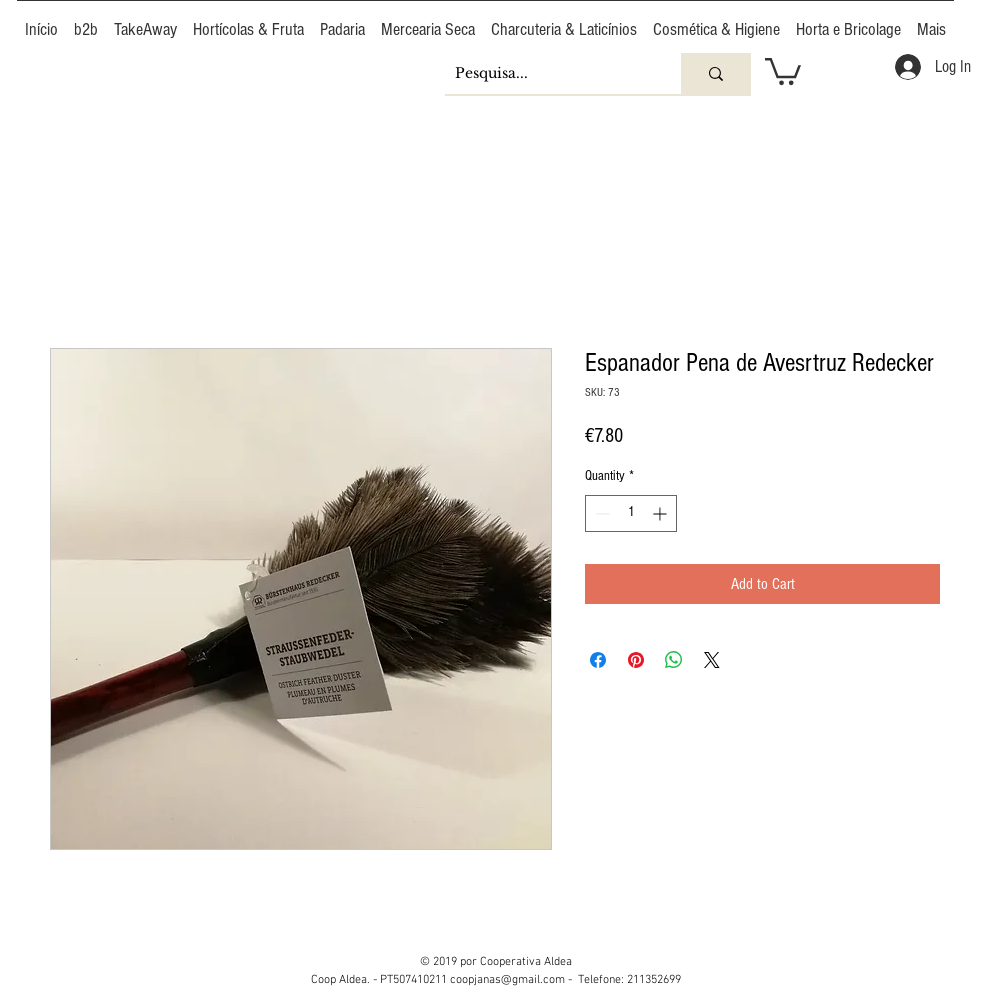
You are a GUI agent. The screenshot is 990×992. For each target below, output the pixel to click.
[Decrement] (600, 513)
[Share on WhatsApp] (674, 660)
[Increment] (661, 513)
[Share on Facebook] (598, 660)
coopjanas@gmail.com (507, 980)
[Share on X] (712, 660)
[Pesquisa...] (547, 73)
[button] (783, 70)
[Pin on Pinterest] (636, 660)
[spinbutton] (631, 513)
